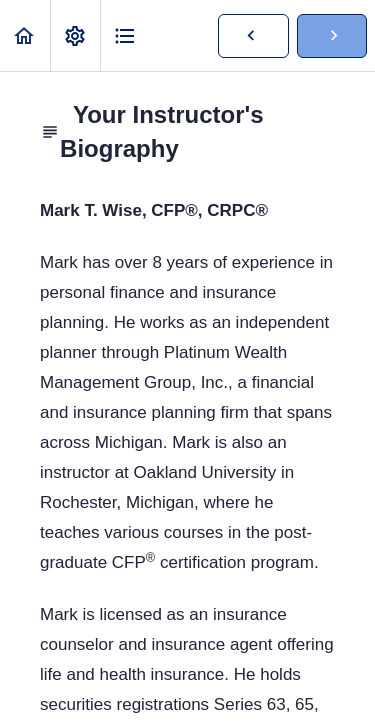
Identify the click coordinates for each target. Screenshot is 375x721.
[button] (25, 35)
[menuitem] (75, 35)
